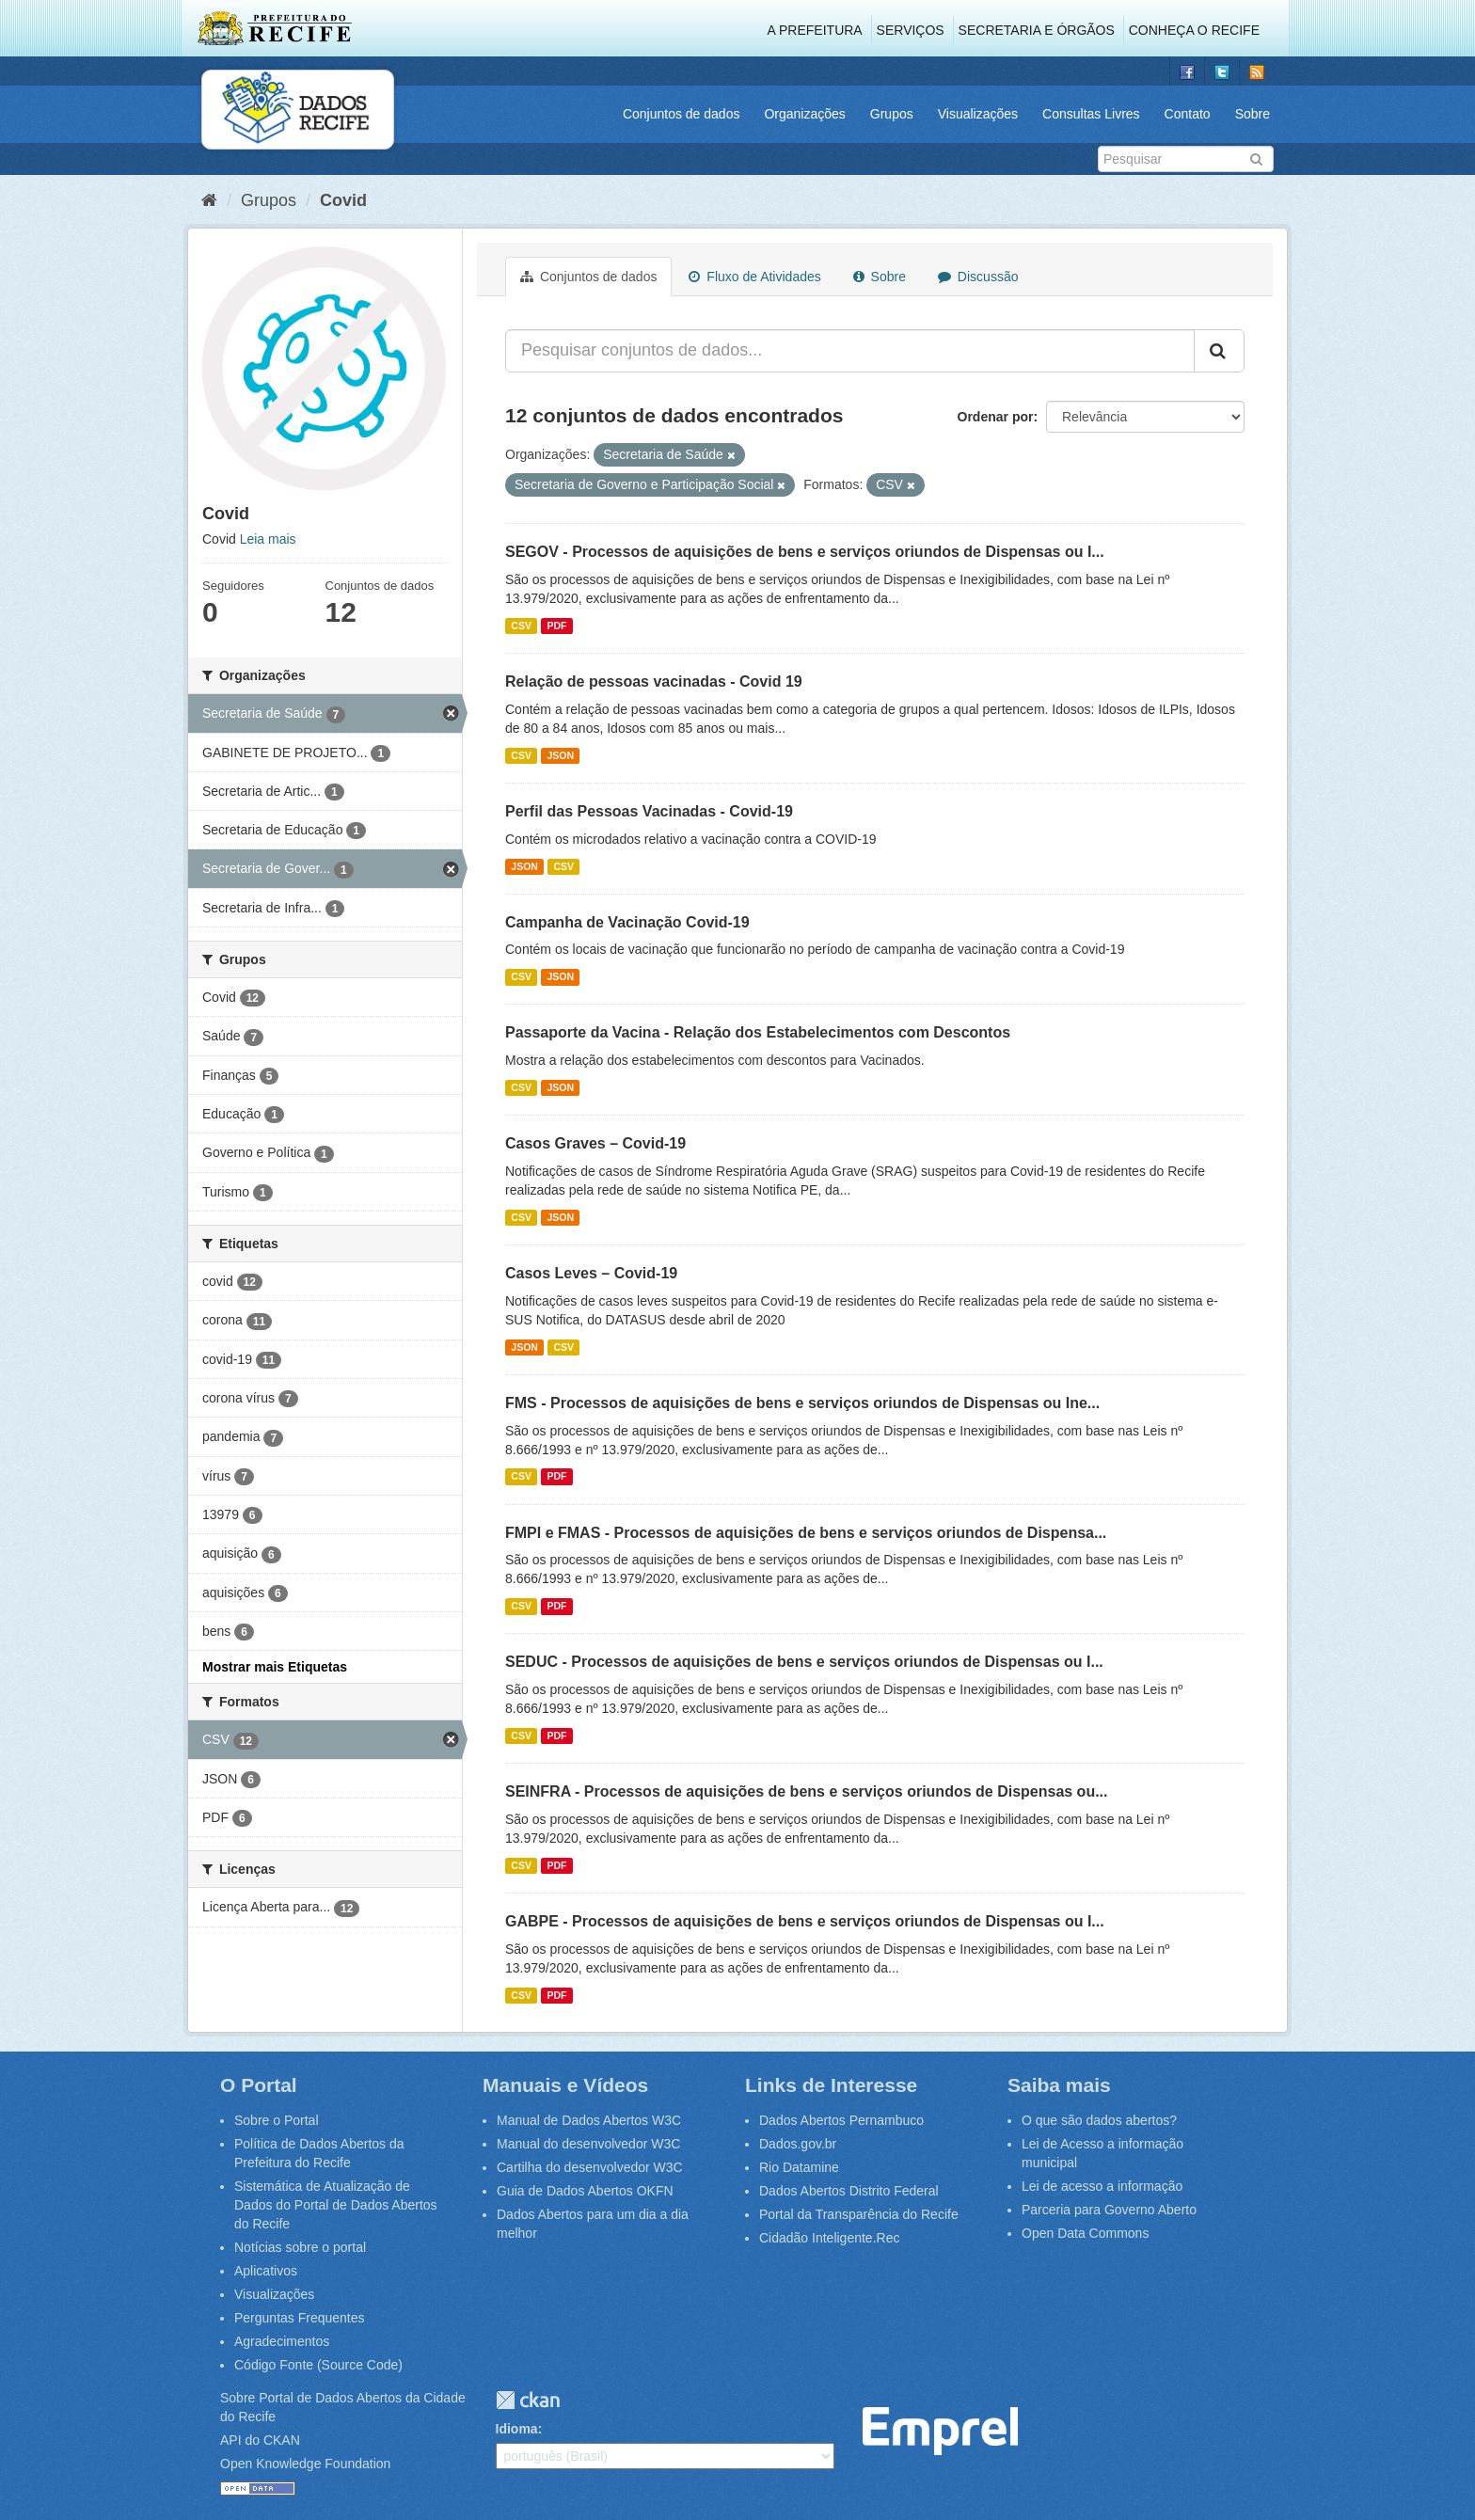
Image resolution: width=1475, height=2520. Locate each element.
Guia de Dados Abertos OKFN (585, 2190)
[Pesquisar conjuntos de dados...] (850, 350)
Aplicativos (265, 2270)
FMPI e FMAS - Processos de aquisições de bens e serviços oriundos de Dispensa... (805, 1533)
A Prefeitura (815, 30)
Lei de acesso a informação (1102, 2186)
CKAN (528, 2400)
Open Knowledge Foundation (305, 2463)
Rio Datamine (799, 2167)
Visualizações (978, 113)
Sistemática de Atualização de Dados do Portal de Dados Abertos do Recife (335, 2205)
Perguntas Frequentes (299, 2317)
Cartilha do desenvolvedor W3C (590, 2167)
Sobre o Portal (276, 2120)
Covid (343, 200)
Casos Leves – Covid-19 (591, 1273)
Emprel (940, 2431)
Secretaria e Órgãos (1037, 30)
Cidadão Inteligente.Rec (829, 2237)
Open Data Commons (1085, 2233)
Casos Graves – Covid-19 (595, 1143)
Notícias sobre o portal (300, 2247)
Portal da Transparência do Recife (859, 2214)
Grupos (891, 113)
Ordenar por (996, 416)
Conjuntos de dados (681, 113)
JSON (560, 755)
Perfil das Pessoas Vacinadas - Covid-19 (649, 811)
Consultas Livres (1091, 113)
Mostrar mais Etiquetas (274, 1666)
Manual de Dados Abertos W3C (589, 2120)
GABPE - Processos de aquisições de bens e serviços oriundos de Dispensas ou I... (804, 1921)
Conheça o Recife (1194, 30)
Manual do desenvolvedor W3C (588, 2143)
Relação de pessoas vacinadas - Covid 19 (653, 681)
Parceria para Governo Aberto (1109, 2209)
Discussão (978, 276)
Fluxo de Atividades (754, 276)
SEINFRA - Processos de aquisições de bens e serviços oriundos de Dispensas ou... (806, 1791)
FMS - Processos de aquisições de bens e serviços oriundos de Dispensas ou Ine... (802, 1403)
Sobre (1252, 113)
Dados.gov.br (797, 2143)
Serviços (910, 30)
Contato (1188, 113)
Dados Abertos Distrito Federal (849, 2190)
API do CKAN (260, 2440)
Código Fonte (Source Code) (318, 2364)
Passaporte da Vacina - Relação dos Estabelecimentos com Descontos (757, 1032)
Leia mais (268, 539)
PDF (556, 625)
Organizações (804, 113)
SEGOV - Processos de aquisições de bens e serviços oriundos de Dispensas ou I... (804, 552)
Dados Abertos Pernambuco (841, 2120)
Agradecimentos (281, 2341)
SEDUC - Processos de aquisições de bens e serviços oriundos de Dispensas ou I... (804, 1662)
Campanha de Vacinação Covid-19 (627, 922)
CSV (521, 625)
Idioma (517, 2428)
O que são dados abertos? (1099, 2120)
